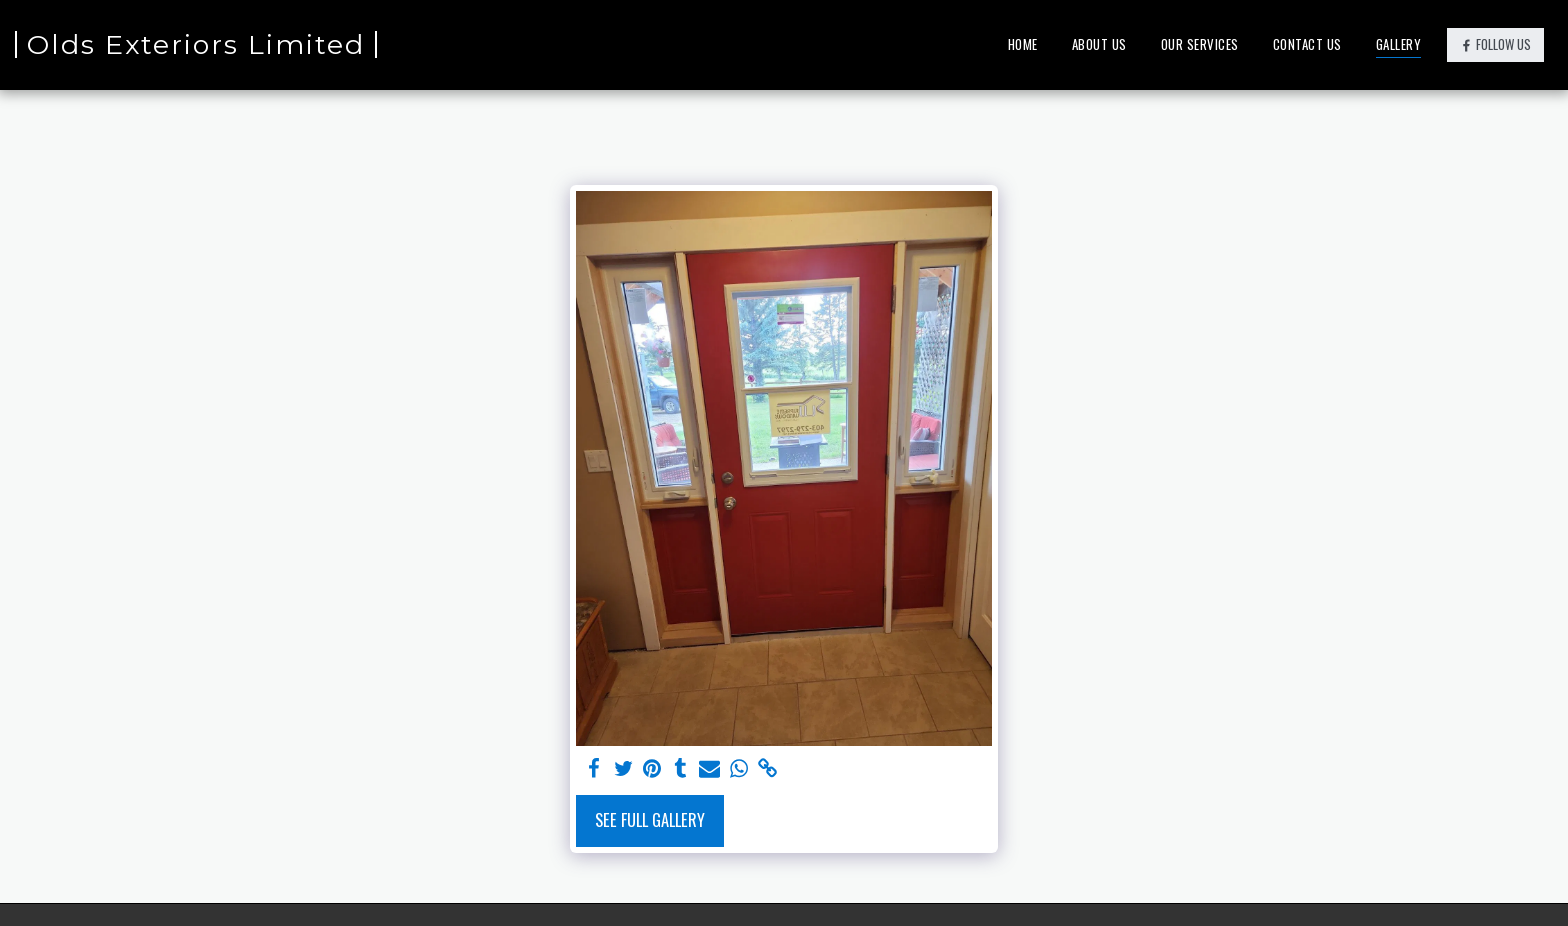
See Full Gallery (650, 819)
